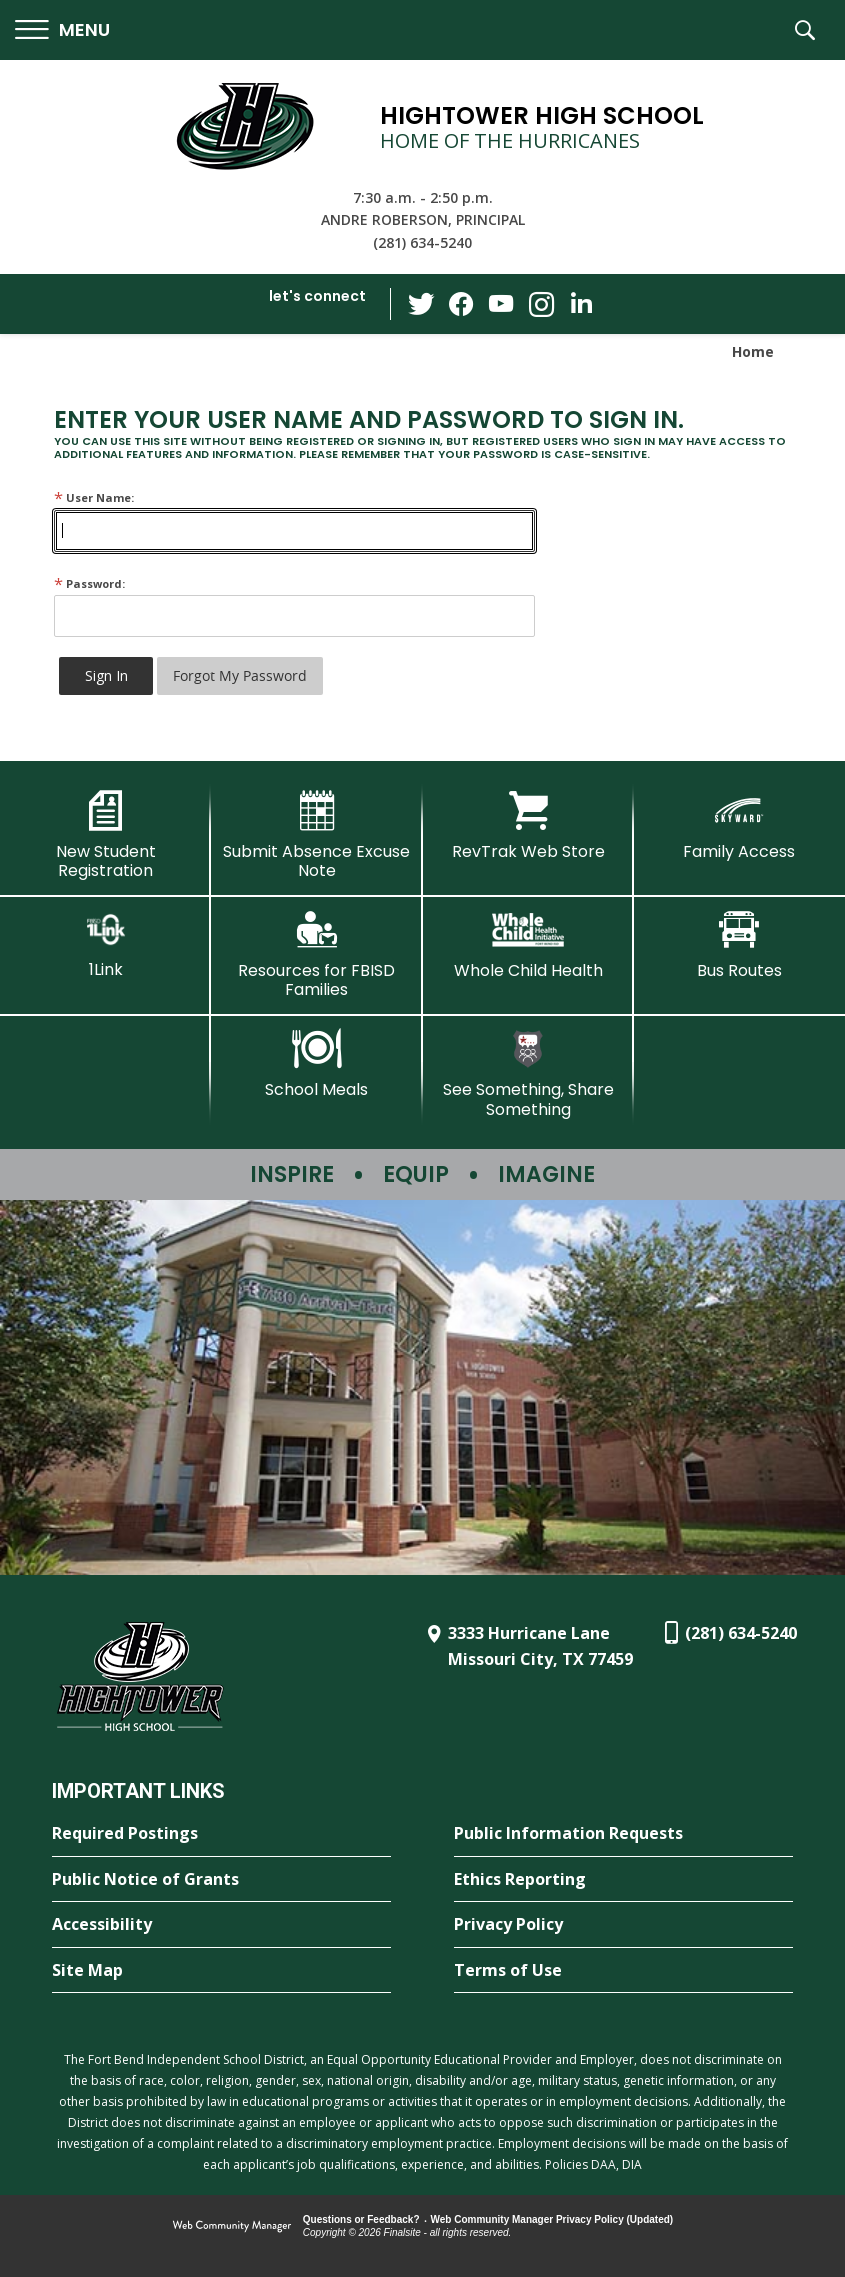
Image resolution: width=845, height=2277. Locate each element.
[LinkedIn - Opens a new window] (581, 302)
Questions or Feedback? (361, 2219)
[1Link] (105, 944)
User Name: (94, 497)
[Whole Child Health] (528, 945)
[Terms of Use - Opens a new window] (623, 1971)
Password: (89, 583)
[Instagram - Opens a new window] (541, 304)
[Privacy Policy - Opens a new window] (623, 1925)
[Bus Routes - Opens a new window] (739, 945)
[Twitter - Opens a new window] (421, 303)
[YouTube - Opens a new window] (501, 303)
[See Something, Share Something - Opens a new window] (528, 1073)
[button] (62, 30)
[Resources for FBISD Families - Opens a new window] (316, 954)
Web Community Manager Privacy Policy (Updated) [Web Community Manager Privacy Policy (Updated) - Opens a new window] (552, 2219)
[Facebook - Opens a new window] (461, 304)
